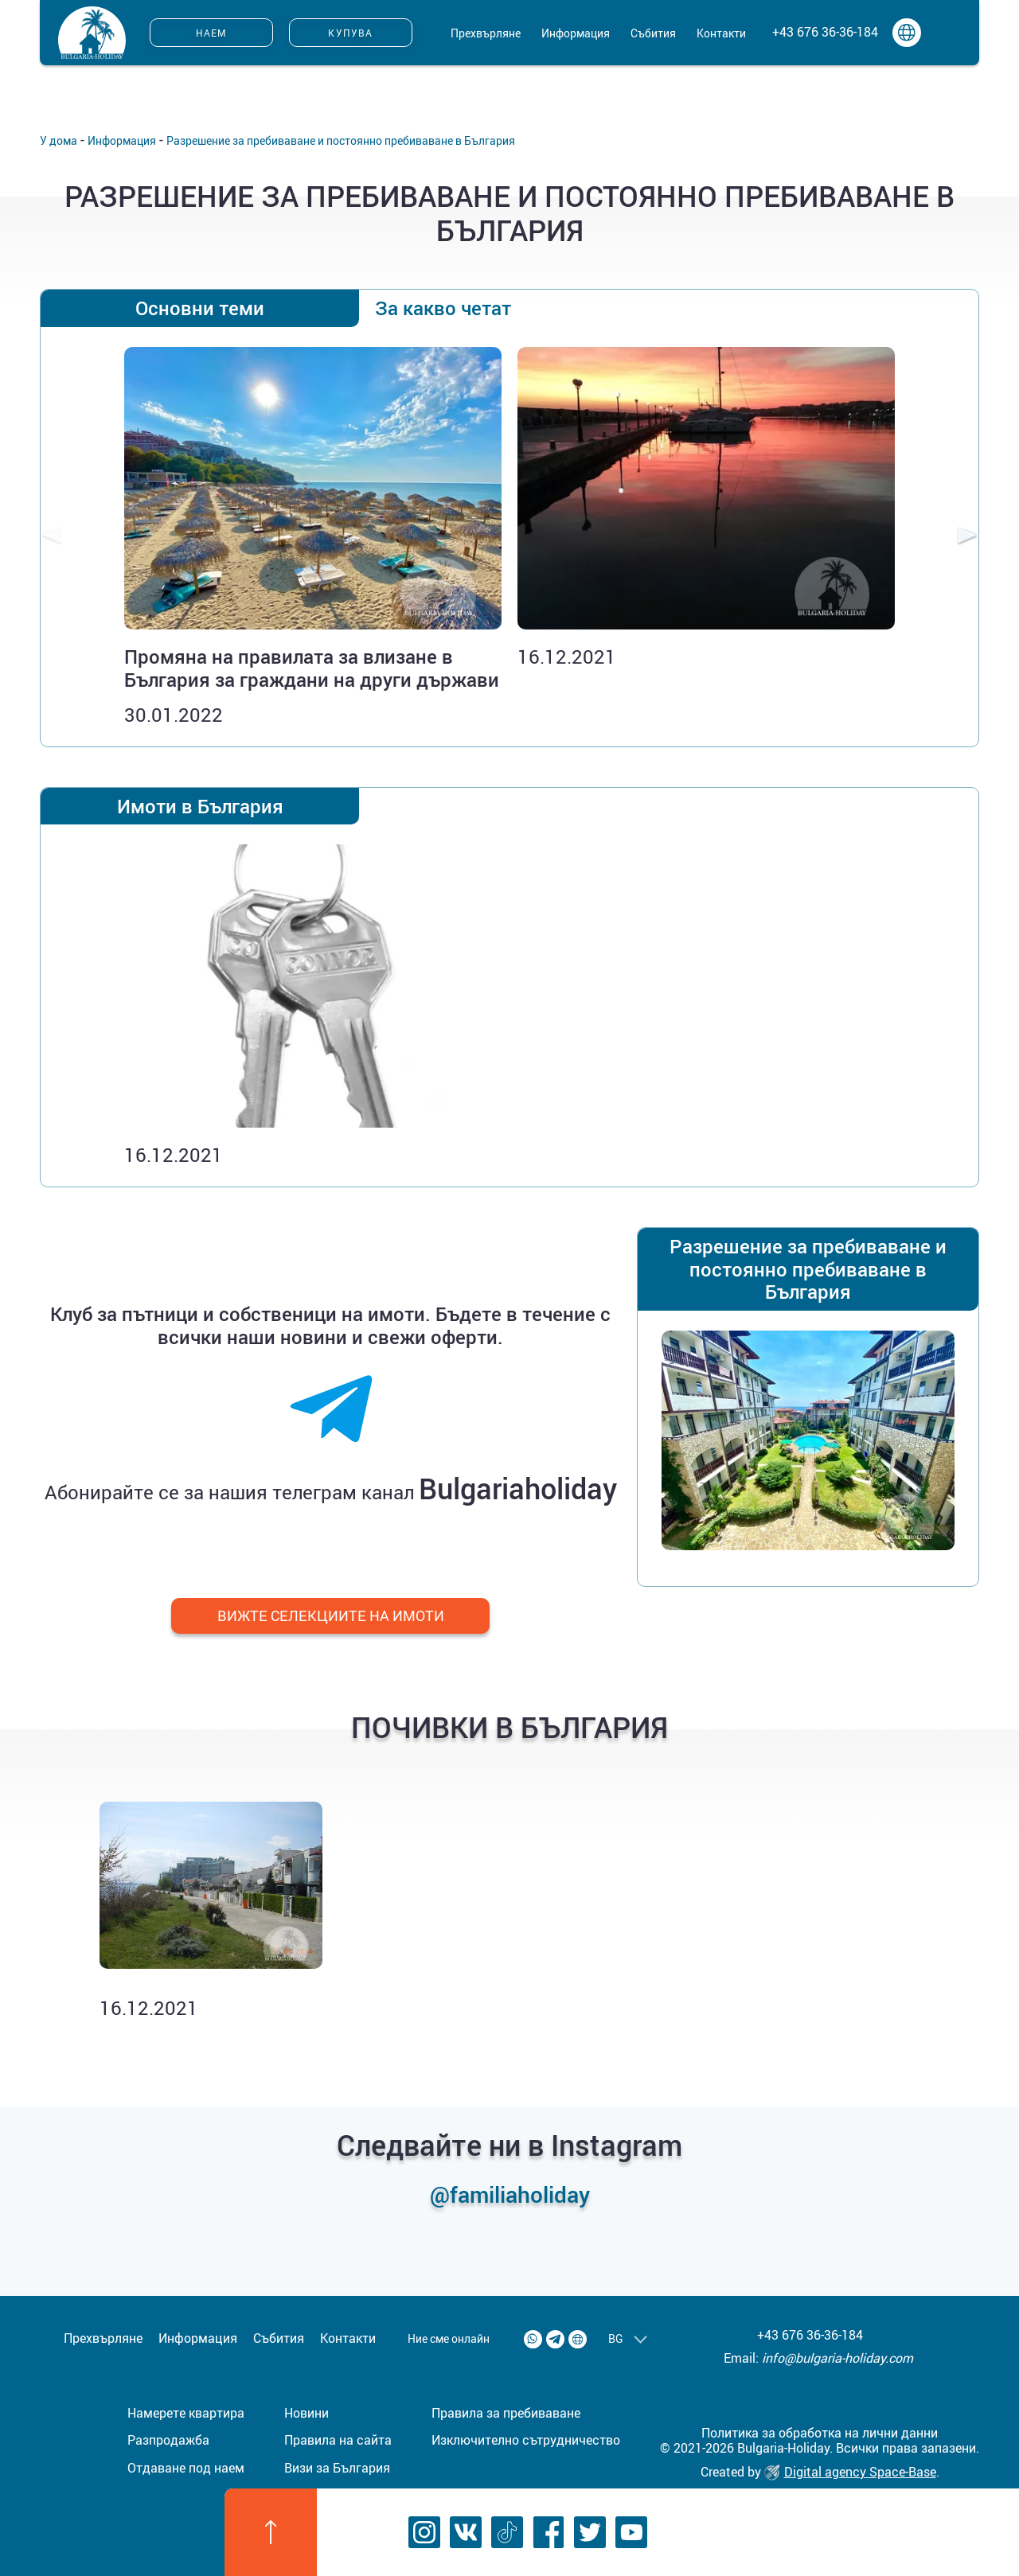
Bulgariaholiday (518, 1488)
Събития (653, 33)
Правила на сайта (338, 2440)
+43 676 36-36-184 (825, 32)
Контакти (721, 33)
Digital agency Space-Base (850, 2472)
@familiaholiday (510, 2194)
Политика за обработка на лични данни (819, 2433)
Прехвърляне (486, 33)
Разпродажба (168, 2440)
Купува (350, 32)
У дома (58, 140)
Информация (575, 33)
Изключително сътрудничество (525, 2440)
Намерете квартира (185, 2413)
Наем (212, 32)
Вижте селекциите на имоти (330, 1615)
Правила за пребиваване (505, 2413)
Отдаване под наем (185, 2468)
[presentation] (52, 536)
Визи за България (337, 2468)
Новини (306, 2413)
